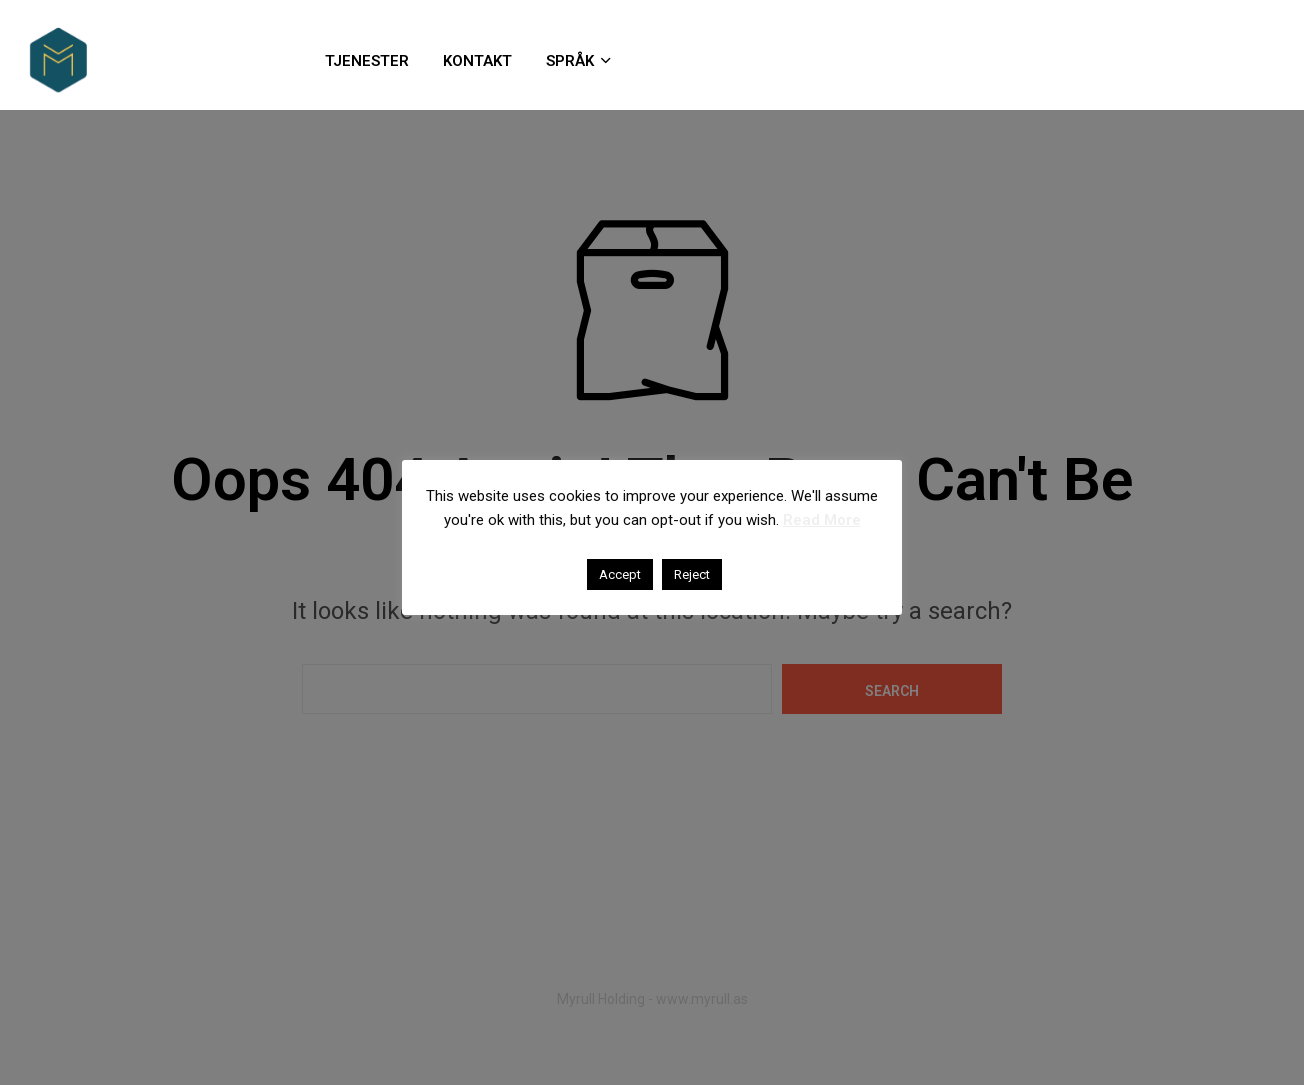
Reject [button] (692, 574)
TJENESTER (367, 61)
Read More (822, 520)
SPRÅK (570, 61)
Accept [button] (620, 574)
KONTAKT (477, 61)
